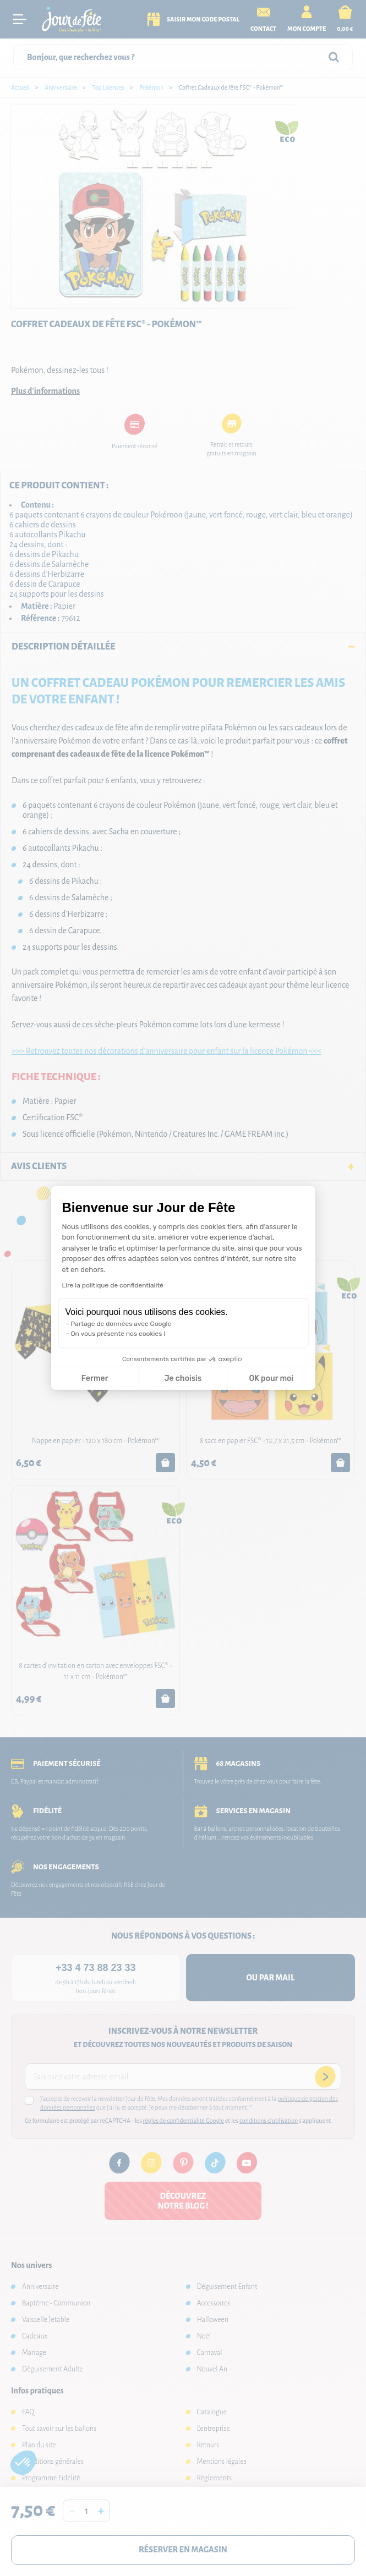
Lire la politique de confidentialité (112, 1285)
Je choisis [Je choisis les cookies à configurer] (182, 1378)
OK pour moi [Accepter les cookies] (271, 1378)
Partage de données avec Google (121, 1324)
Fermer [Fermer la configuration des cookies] (94, 1378)
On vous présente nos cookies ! (118, 1333)
